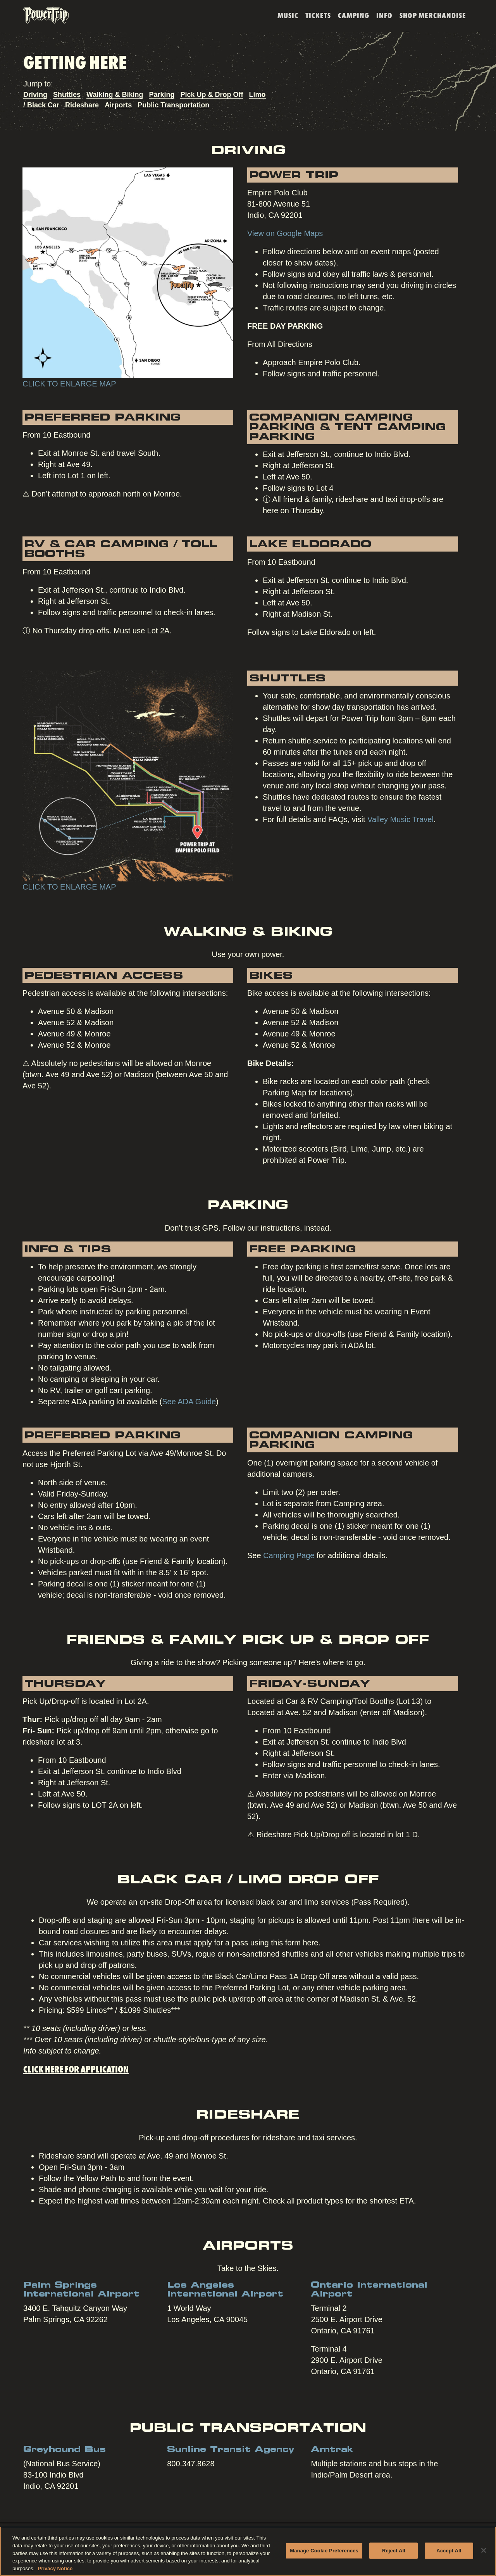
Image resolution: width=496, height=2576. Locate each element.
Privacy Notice (55, 2572)
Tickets (318, 15)
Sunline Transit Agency (230, 2450)
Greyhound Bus (64, 2450)
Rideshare (82, 105)
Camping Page (288, 1555)
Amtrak (332, 2450)
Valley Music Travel (400, 819)
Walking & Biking (114, 94)
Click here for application (76, 2068)
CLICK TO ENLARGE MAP (69, 383)
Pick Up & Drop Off (211, 94)
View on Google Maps (285, 233)
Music (287, 15)
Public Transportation (173, 105)
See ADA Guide (189, 1401)
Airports (118, 105)
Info (384, 15)
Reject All (393, 2554)
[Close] (483, 2553)
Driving (35, 94)
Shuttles (67, 94)
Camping (353, 15)
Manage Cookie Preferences (324, 2554)
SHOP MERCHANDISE (433, 15)
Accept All (448, 2554)
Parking (161, 94)
